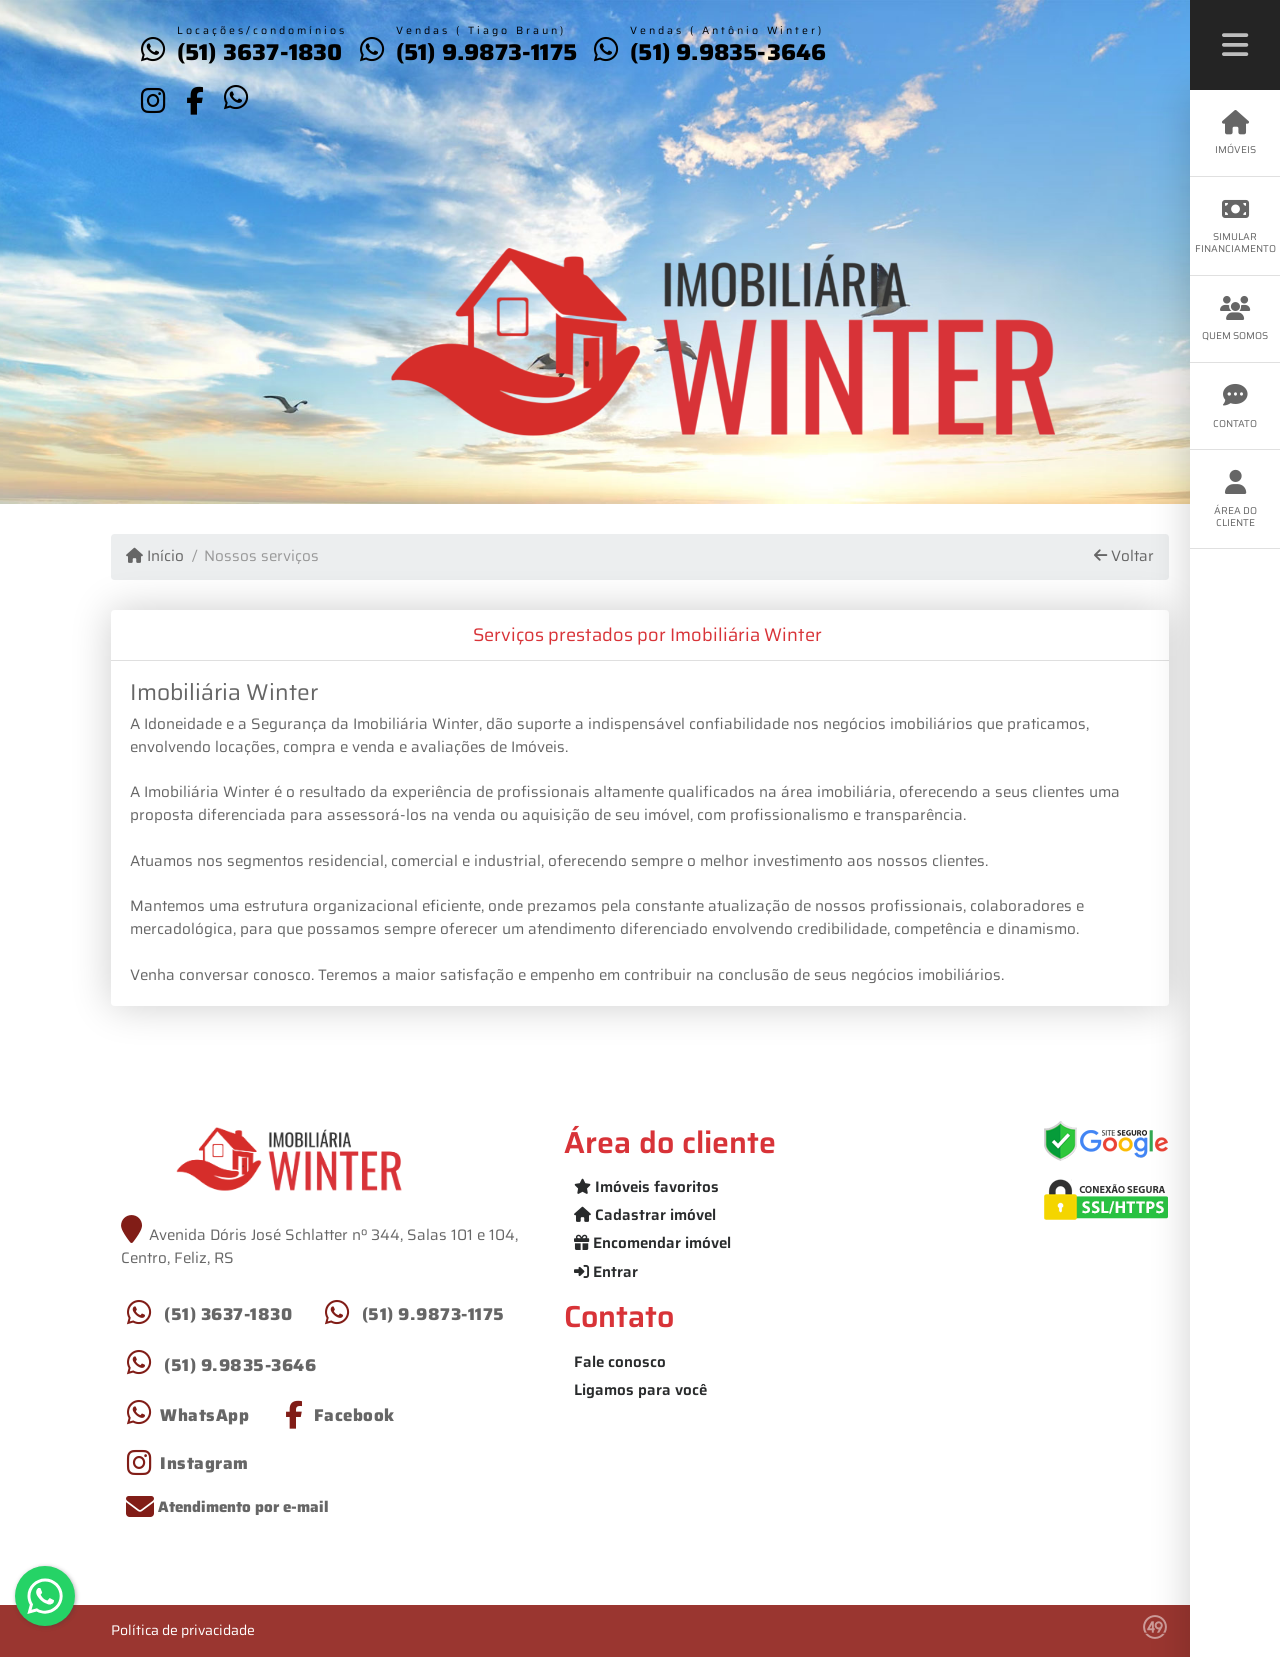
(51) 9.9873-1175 (486, 52)
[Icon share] (153, 100)
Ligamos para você (640, 1390)
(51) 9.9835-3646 (728, 52)
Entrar (606, 1272)
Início (155, 556)
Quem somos (1235, 319)
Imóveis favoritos (646, 1187)
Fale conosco (620, 1362)
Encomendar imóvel (652, 1243)
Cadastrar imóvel (645, 1215)
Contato (1235, 406)
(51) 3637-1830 (260, 52)
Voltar (1124, 556)
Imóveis (1235, 133)
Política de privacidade (183, 1630)
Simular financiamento (1235, 226)
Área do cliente (1235, 499)
